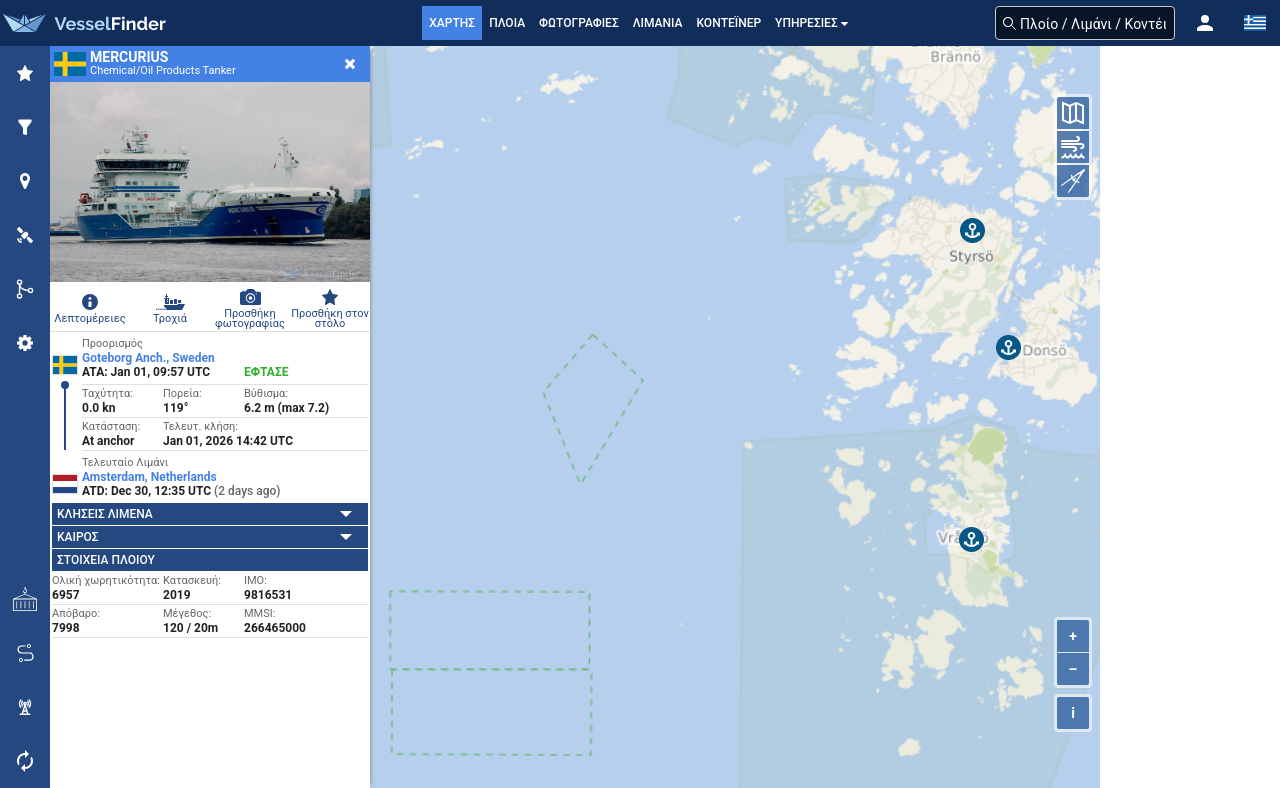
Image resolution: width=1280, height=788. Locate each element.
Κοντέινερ (728, 23)
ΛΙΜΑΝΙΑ (658, 23)
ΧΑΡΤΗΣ (452, 23)
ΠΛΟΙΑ (507, 23)
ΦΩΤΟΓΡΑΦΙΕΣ (579, 23)
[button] (1205, 23)
